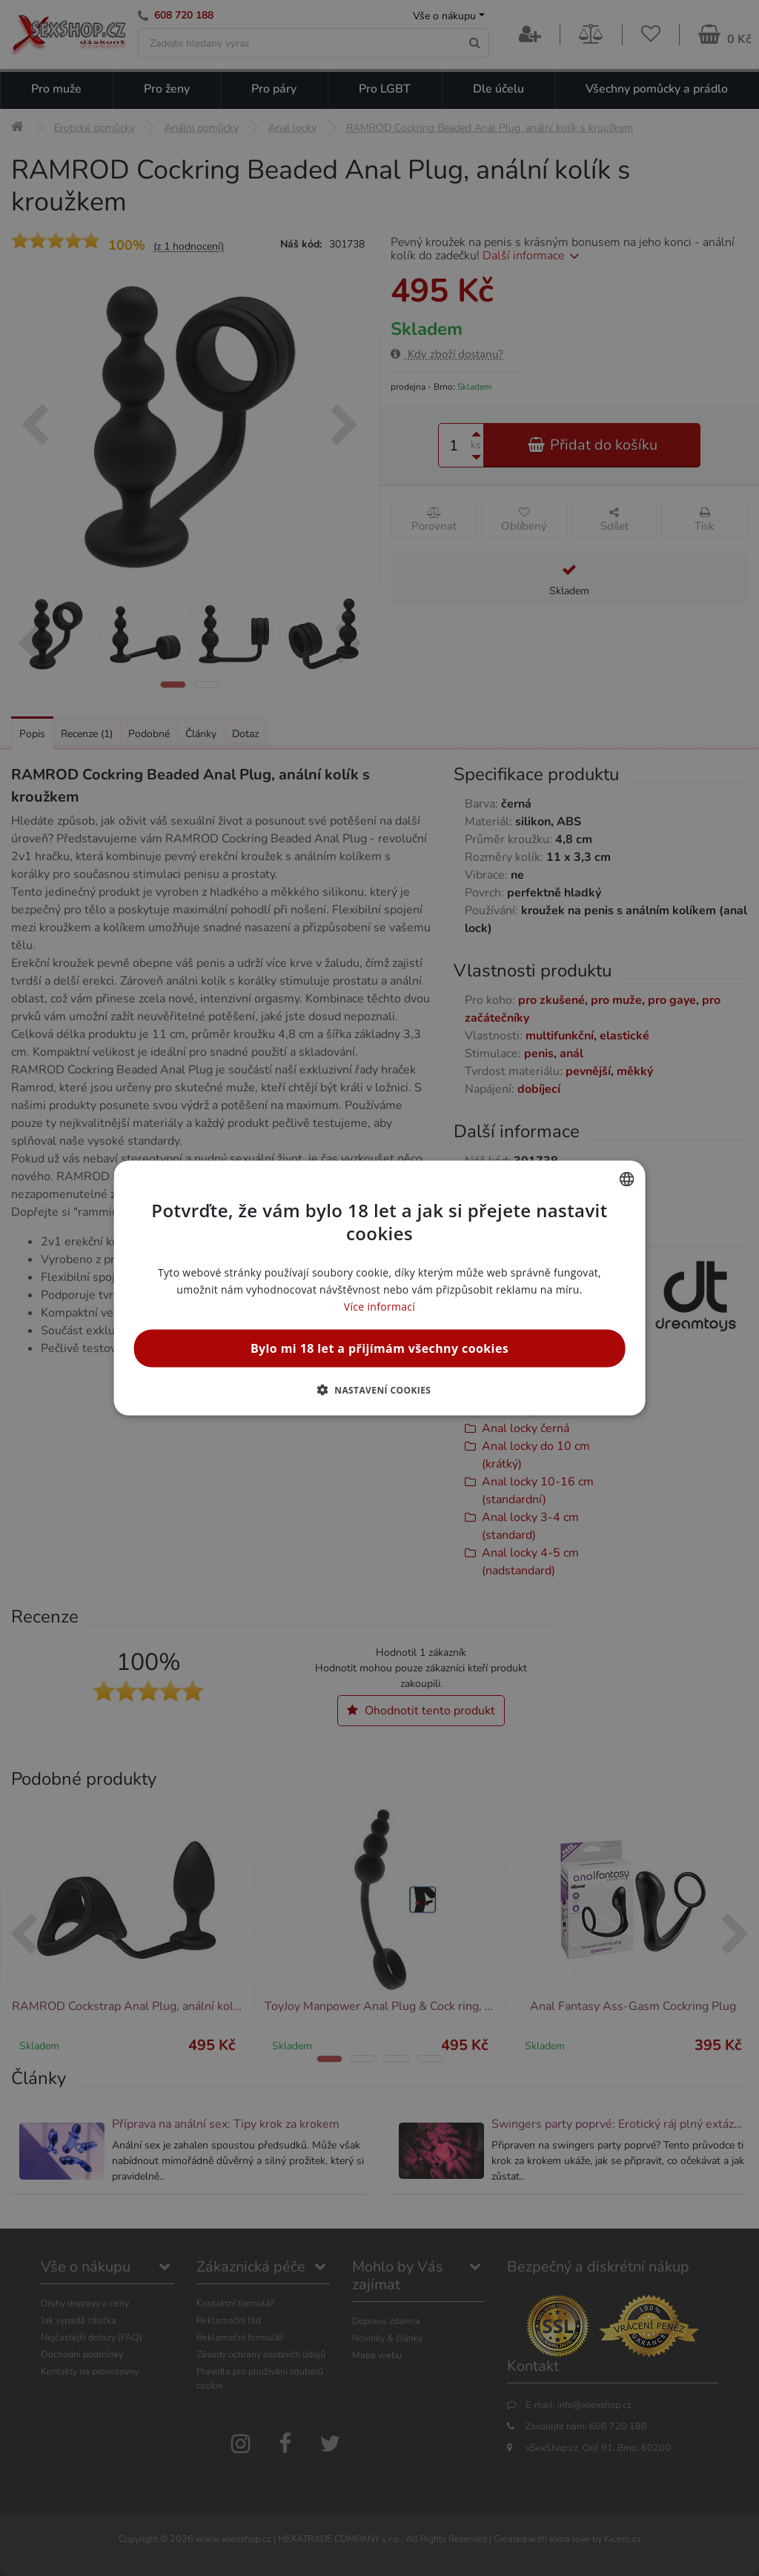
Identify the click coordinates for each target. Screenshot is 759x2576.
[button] (379, 1389)
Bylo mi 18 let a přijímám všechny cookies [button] (379, 1348)
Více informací (379, 1306)
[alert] (379, 1288)
